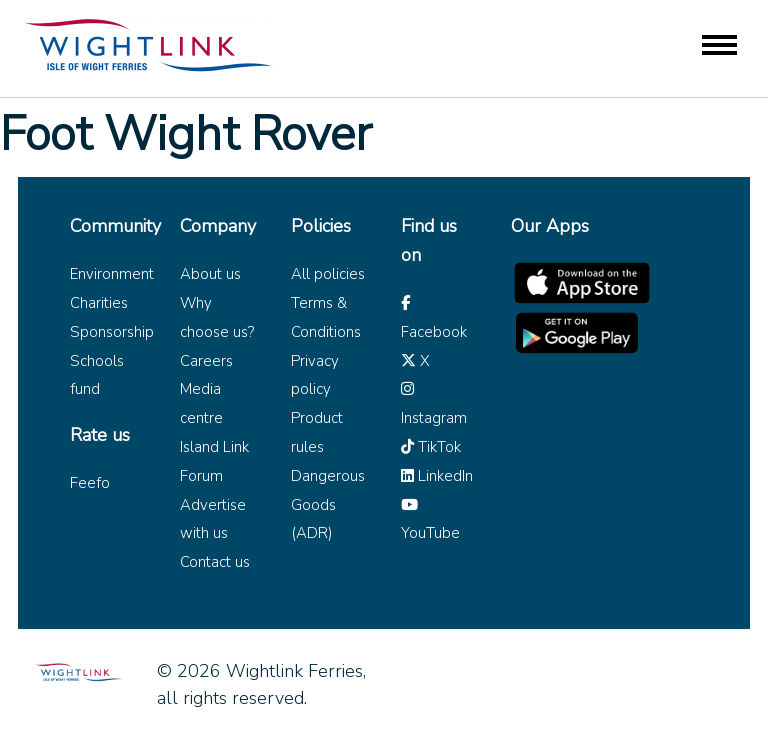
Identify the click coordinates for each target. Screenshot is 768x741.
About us (210, 274)
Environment (112, 274)
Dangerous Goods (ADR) (328, 505)
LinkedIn (437, 476)
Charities (99, 303)
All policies (328, 274)
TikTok (431, 447)
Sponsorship (112, 332)
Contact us (215, 562)
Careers (206, 361)
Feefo (90, 483)
